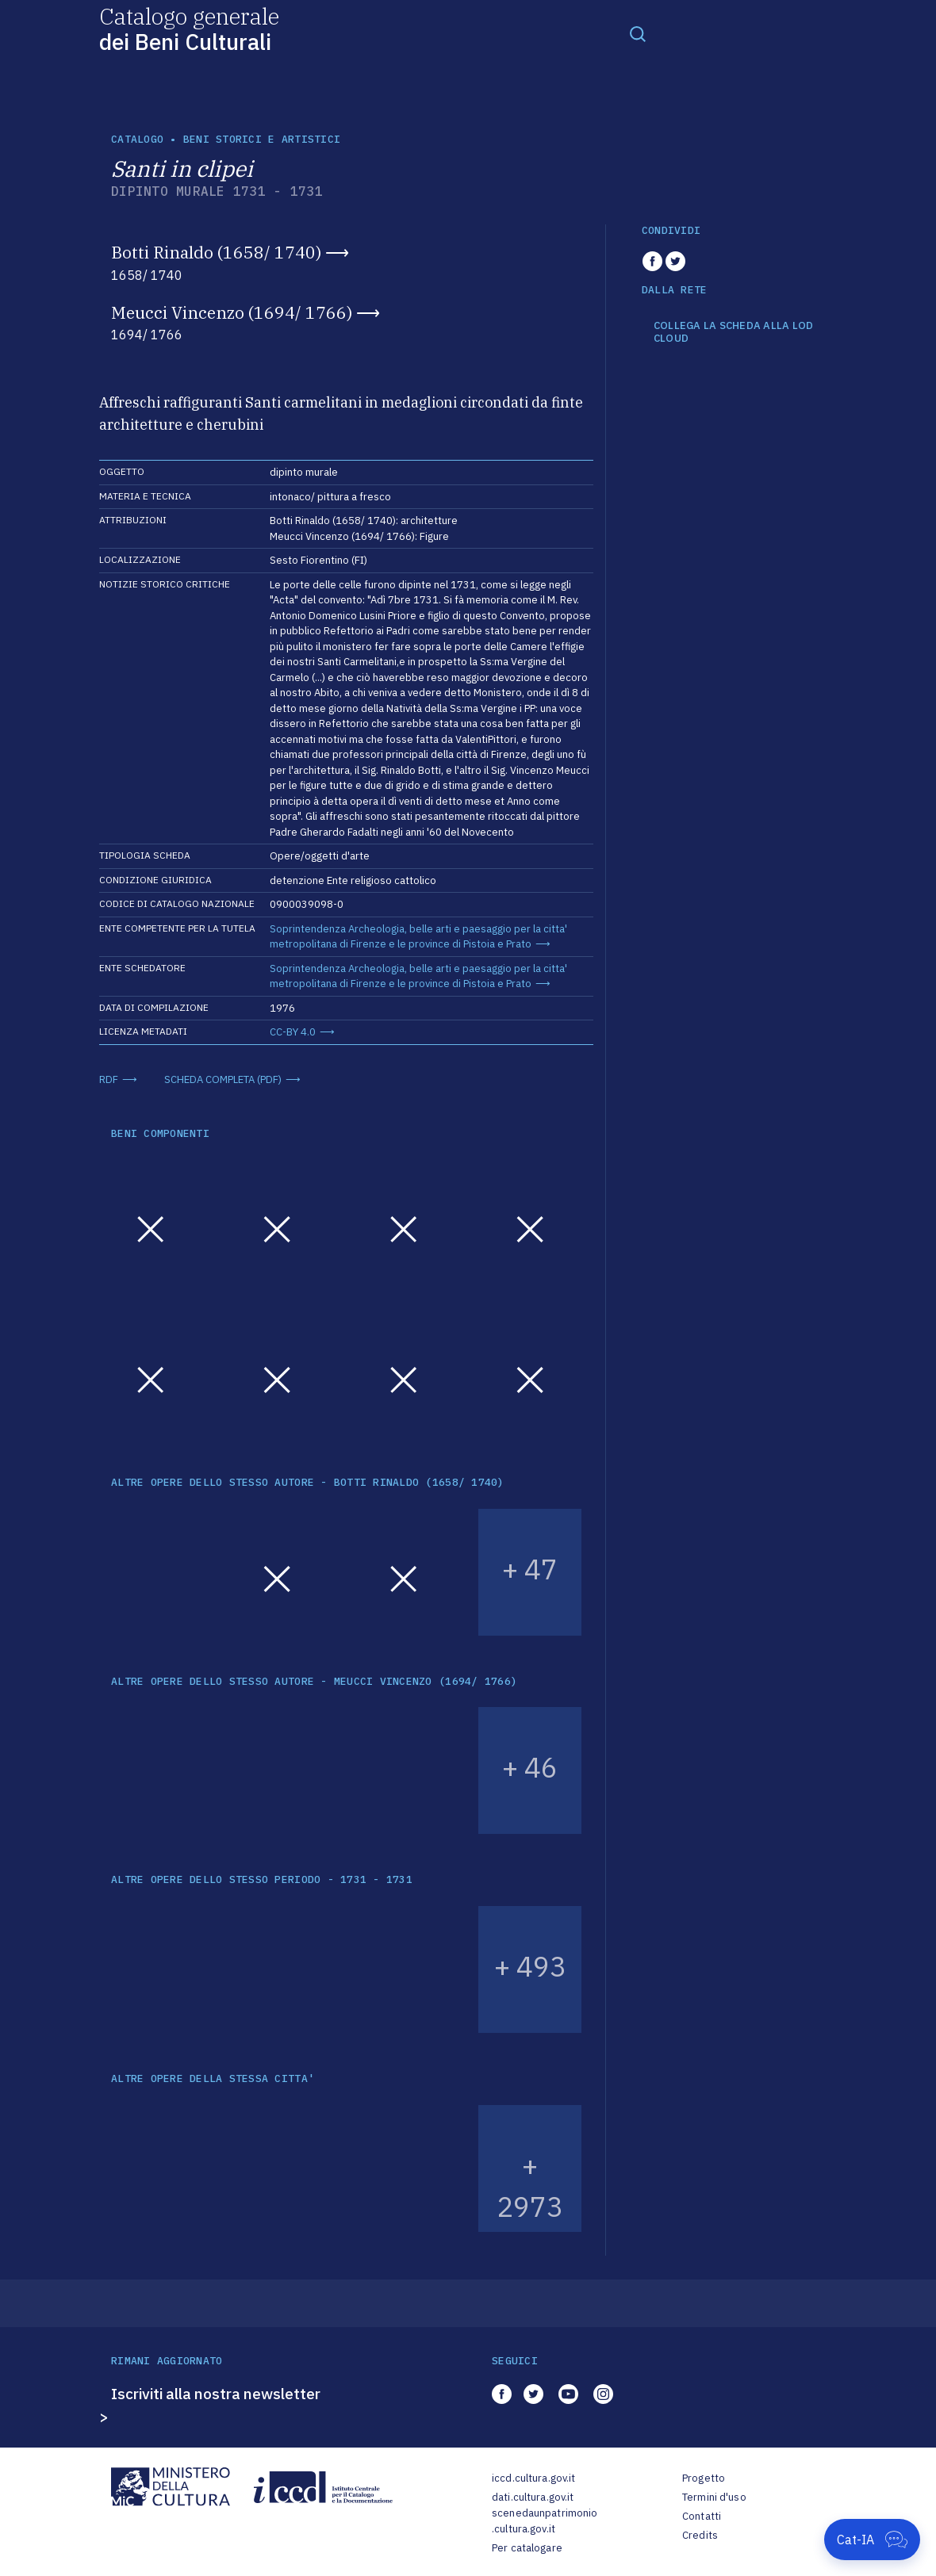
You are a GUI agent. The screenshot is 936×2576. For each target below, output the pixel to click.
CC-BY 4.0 (293, 1032)
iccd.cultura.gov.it (533, 2478)
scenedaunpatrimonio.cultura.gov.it (544, 2521)
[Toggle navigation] (637, 33)
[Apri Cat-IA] (872, 2539)
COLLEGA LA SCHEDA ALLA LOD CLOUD (734, 332)
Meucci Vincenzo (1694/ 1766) (231, 312)
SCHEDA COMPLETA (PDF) (223, 1079)
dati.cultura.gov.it (532, 2497)
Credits (700, 2535)
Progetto (703, 2478)
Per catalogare (527, 2548)
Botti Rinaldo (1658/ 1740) (216, 252)
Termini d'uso (714, 2497)
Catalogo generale (189, 28)
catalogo (137, 139)
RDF (108, 1079)
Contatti (701, 2516)
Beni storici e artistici (261, 139)
